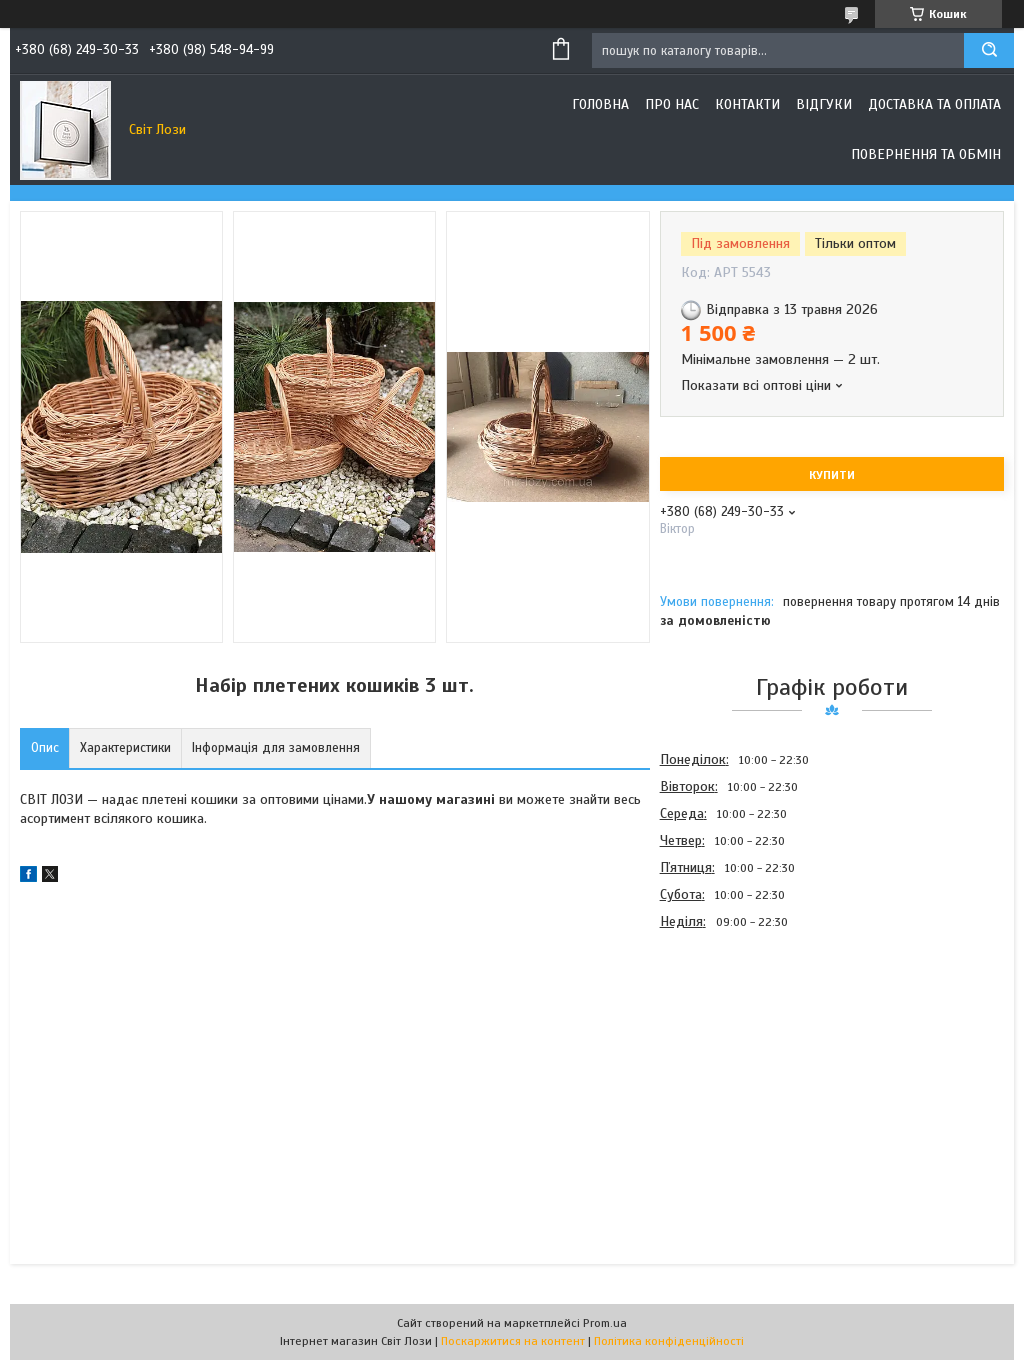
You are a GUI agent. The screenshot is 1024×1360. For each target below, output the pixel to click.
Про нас (672, 104)
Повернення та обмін (926, 154)
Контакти (747, 104)
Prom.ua (605, 1323)
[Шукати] (989, 50)
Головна (600, 104)
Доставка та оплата (934, 104)
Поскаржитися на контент (513, 1341)
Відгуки (824, 104)
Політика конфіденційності (669, 1341)
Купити (832, 475)
